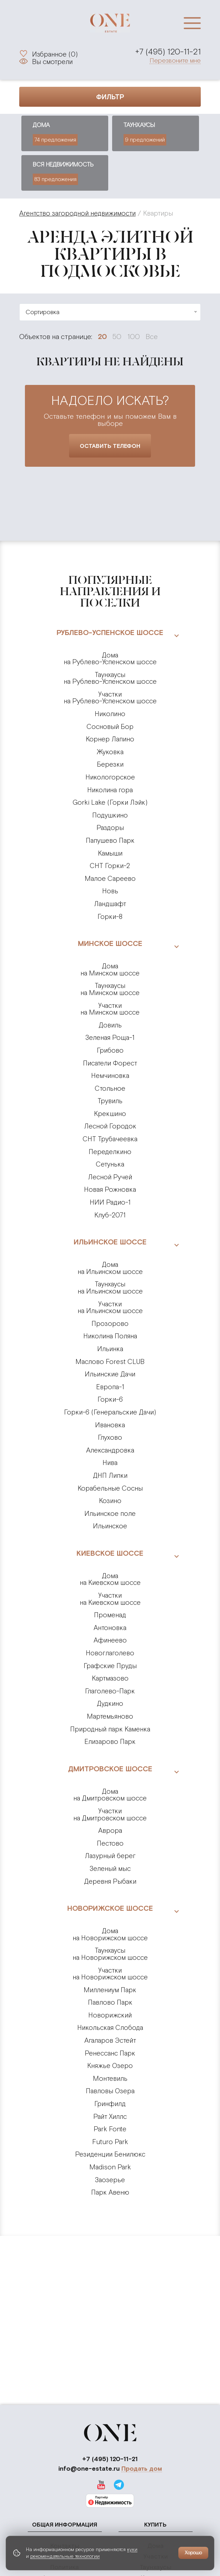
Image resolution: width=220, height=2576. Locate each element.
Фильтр (110, 97)
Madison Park (110, 2167)
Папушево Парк (110, 840)
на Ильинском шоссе (110, 1268)
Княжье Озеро (110, 2066)
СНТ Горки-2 (110, 866)
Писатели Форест (110, 1063)
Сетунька (110, 1164)
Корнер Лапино (110, 739)
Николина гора (110, 790)
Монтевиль (110, 2078)
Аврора (110, 1830)
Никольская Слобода (110, 2028)
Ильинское (110, 1526)
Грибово (110, 1050)
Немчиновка (110, 1076)
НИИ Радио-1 (110, 1202)
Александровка (110, 1450)
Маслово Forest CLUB (110, 1362)
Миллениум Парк (110, 1990)
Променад (110, 1615)
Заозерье (110, 2180)
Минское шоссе (110, 943)
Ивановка (110, 1425)
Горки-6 (110, 1399)
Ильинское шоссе (110, 1242)
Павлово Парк (110, 2002)
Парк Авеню (110, 2192)
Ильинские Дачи (110, 1374)
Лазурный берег (110, 1856)
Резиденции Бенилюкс (110, 2154)
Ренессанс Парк (110, 2053)
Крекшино (110, 1114)
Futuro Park (110, 2142)
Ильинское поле (110, 1513)
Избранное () (55, 52)
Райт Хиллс (110, 2116)
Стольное (110, 1088)
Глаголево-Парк (110, 1691)
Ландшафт (110, 904)
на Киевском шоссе (110, 1579)
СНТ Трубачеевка (110, 1139)
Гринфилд (110, 2104)
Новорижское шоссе (110, 1908)
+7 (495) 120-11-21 (168, 52)
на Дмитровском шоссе (110, 1795)
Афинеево (110, 1640)
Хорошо (193, 2553)
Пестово (110, 1843)
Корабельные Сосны (110, 1488)
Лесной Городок (110, 1126)
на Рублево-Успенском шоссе (110, 658)
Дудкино (110, 1703)
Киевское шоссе (110, 1553)
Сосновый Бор (110, 727)
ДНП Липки (110, 1475)
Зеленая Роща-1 (110, 1037)
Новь (110, 891)
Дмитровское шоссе (110, 1769)
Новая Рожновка (110, 1189)
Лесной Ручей (110, 1177)
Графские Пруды (110, 1666)
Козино (110, 1501)
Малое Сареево (110, 878)
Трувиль (110, 1101)
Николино (110, 714)
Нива (110, 1463)
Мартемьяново (110, 1716)
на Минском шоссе (110, 969)
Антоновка (110, 1628)
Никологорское (110, 777)
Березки (110, 764)
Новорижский (110, 2015)
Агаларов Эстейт (110, 2040)
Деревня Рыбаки (110, 1881)
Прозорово (110, 1323)
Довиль (110, 1025)
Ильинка (110, 1349)
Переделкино (110, 1152)
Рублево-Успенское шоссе (110, 632)
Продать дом (141, 2468)
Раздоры (110, 828)
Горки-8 (110, 917)
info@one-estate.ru (89, 2468)
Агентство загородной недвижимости (77, 213)
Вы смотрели (52, 62)
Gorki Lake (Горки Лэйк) (110, 802)
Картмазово (110, 1678)
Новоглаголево (110, 1653)
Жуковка (110, 752)
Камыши (110, 853)
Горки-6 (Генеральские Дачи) (110, 1412)
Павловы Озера (110, 2091)
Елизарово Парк (110, 1741)
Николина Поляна (110, 1336)
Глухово (110, 1437)
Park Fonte (110, 2129)
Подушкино (110, 815)
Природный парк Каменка (110, 1729)
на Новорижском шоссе (110, 1934)
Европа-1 (110, 1387)
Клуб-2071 (110, 1215)
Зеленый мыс (110, 1868)
